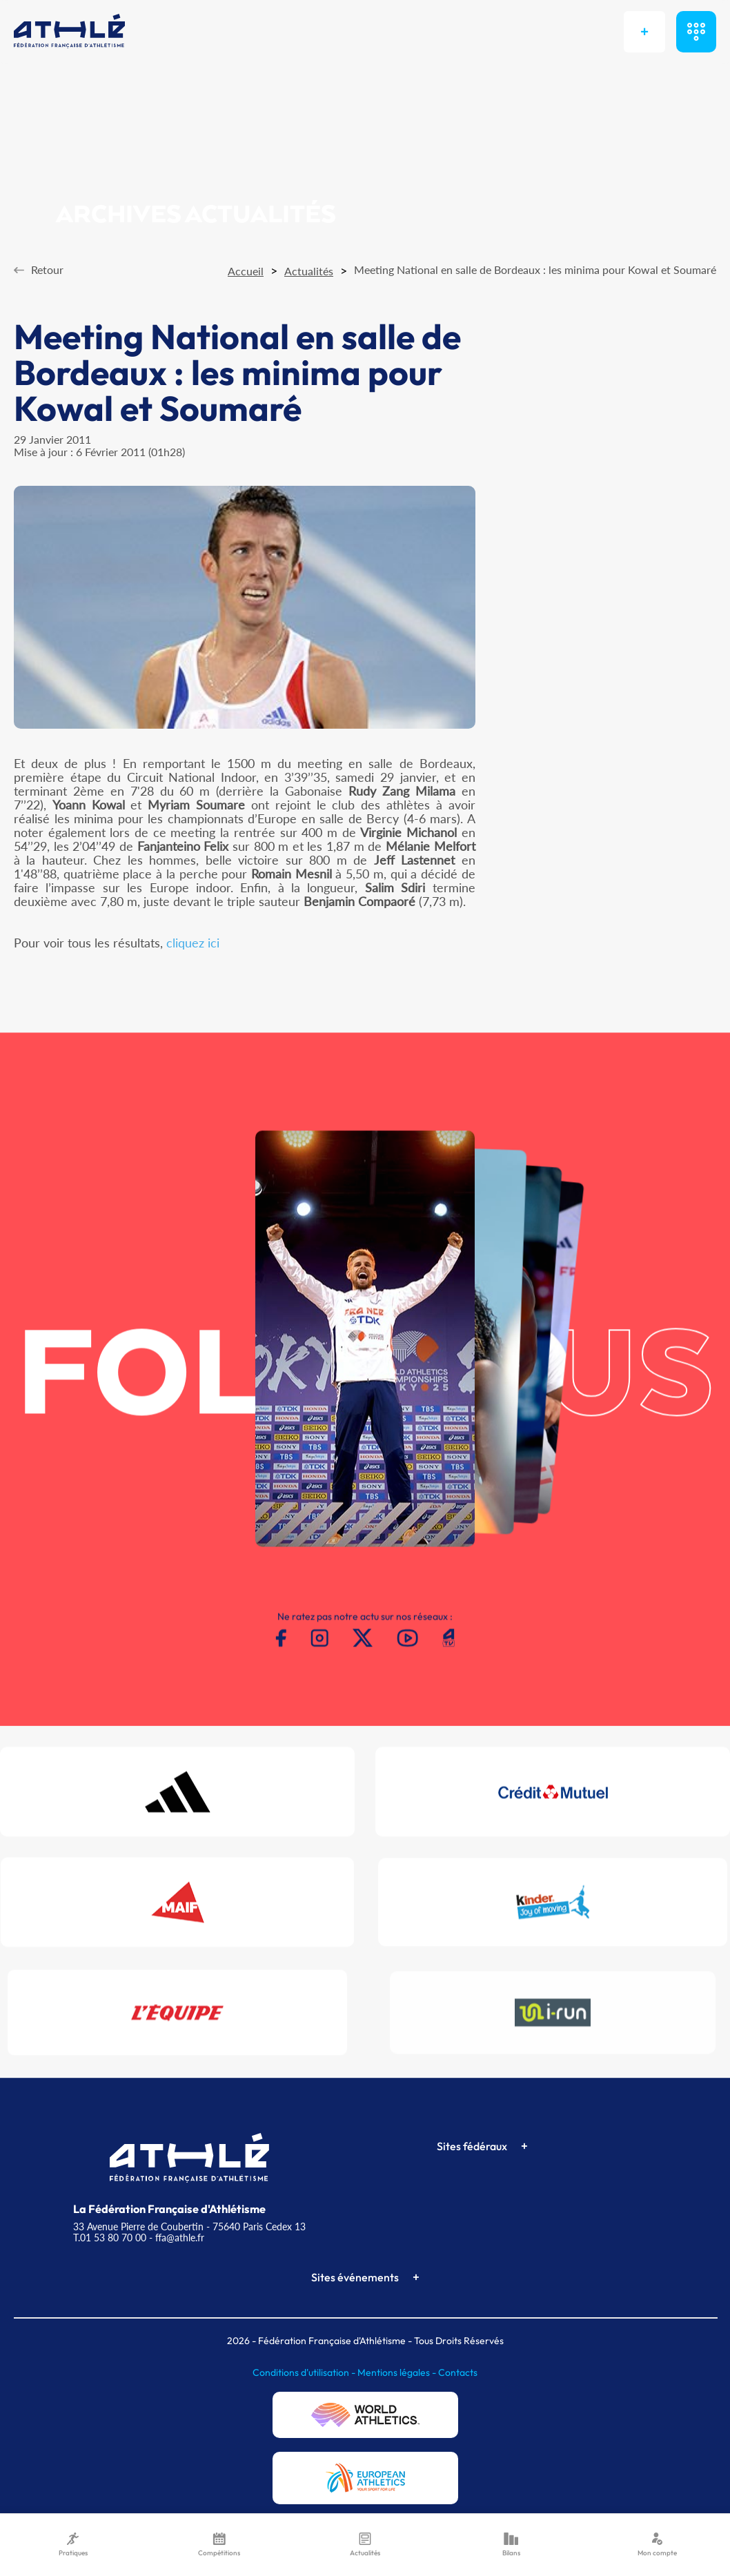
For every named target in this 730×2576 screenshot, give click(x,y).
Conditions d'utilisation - (305, 2372)
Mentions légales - (397, 2372)
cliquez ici (192, 942)
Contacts (457, 2372)
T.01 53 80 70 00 (109, 2237)
